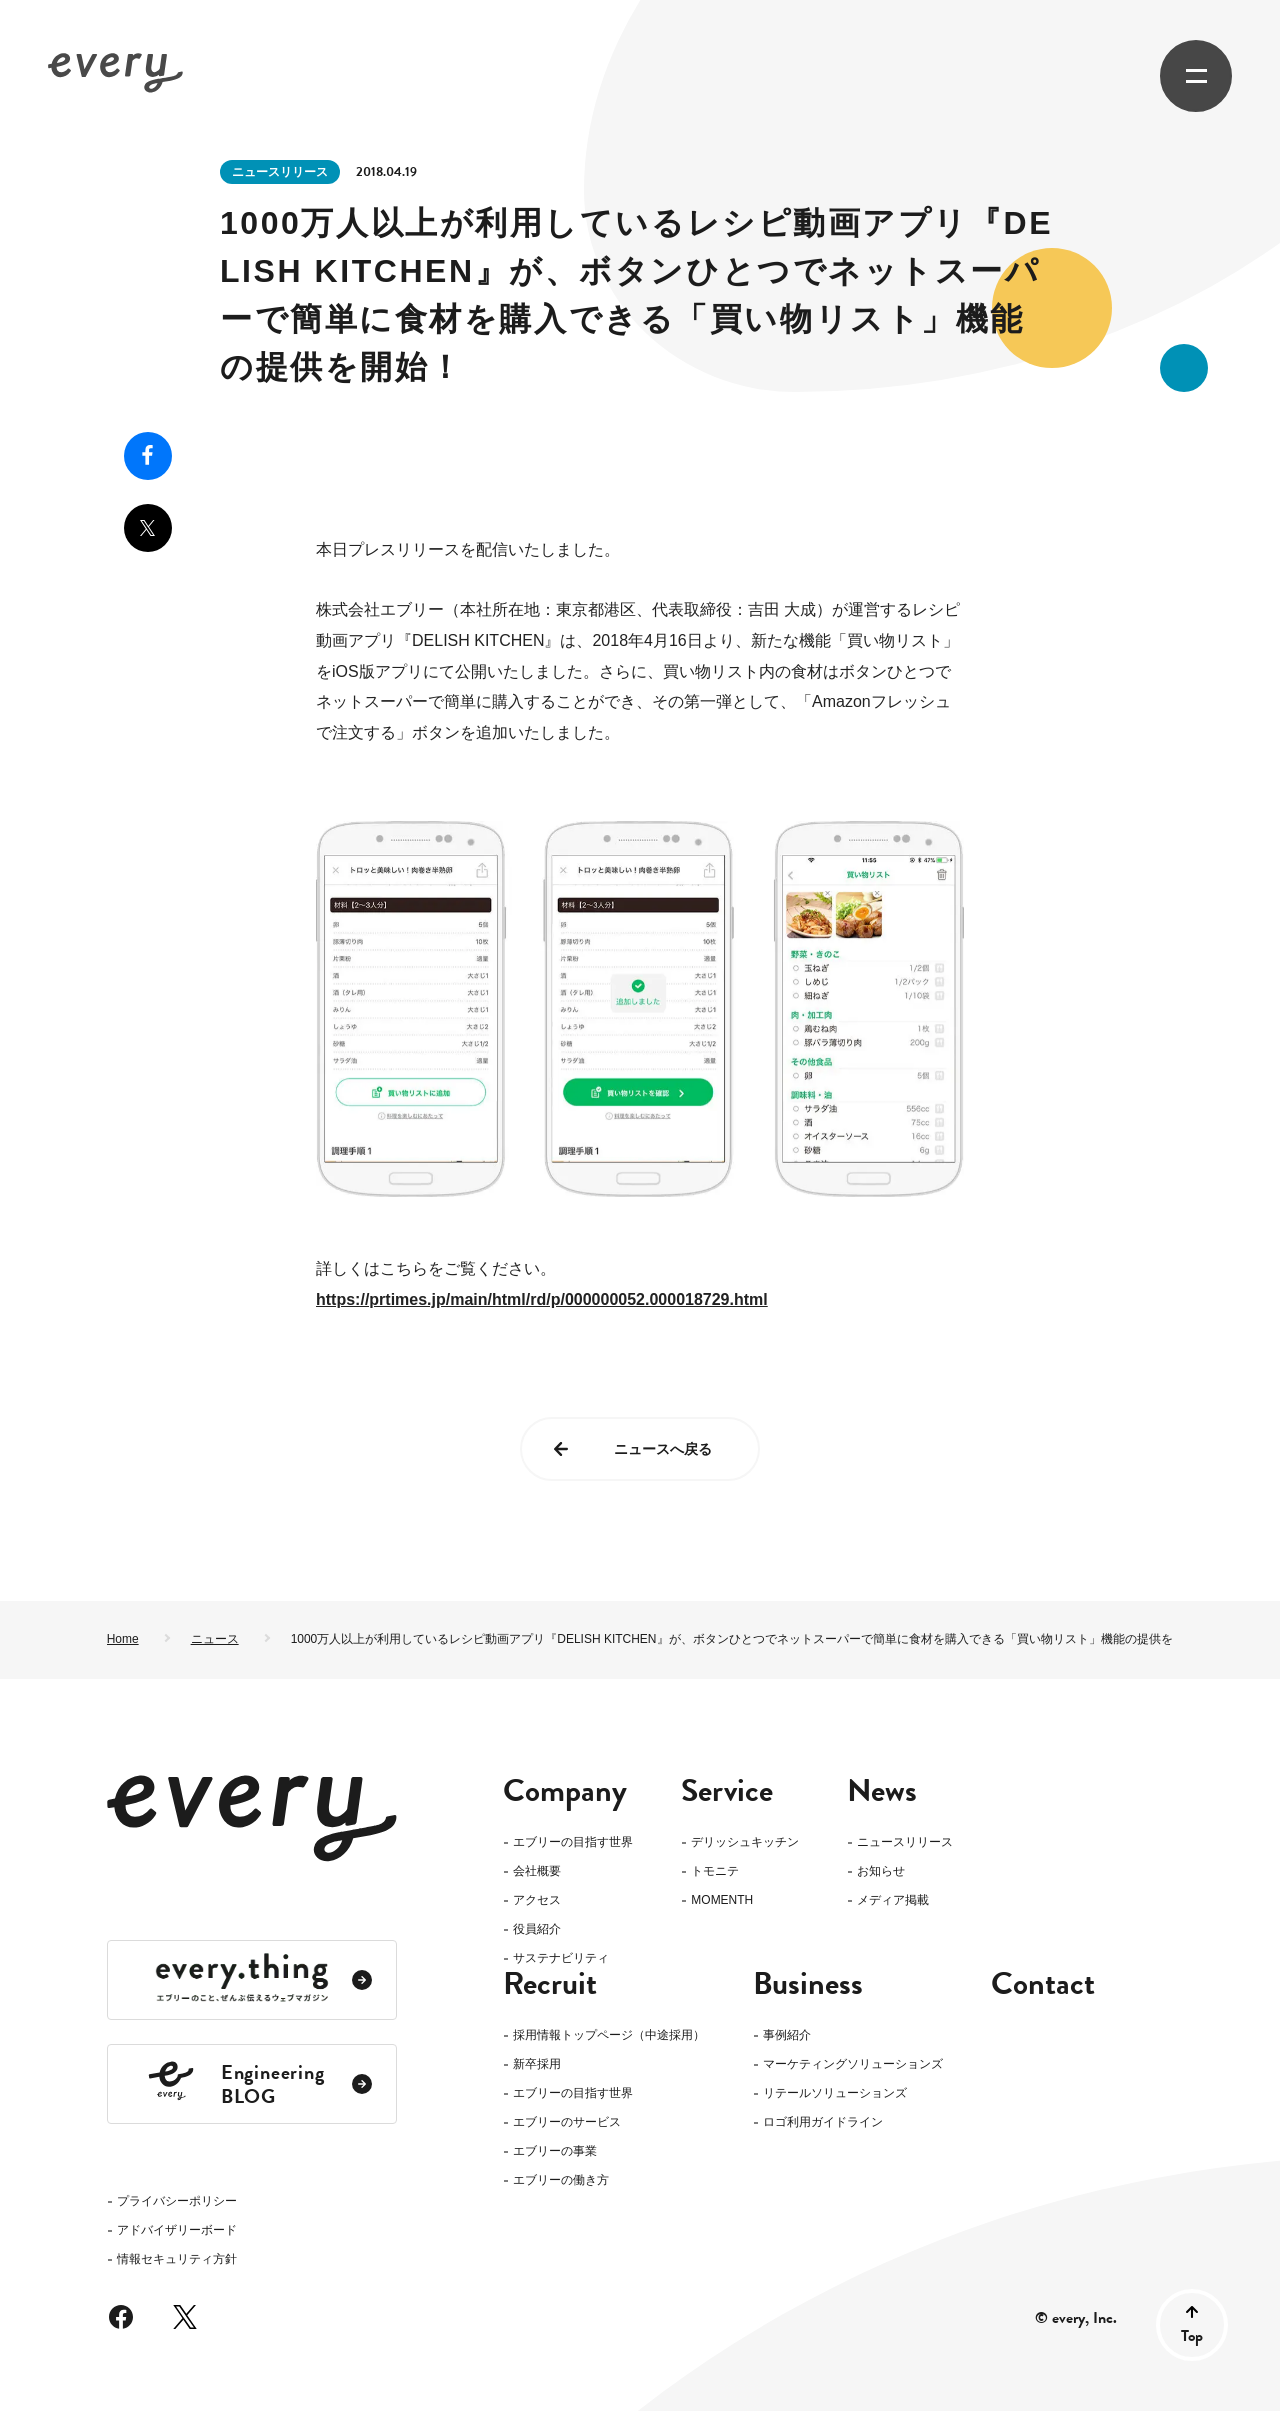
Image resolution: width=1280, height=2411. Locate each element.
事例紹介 (787, 2068)
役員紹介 (537, 1929)
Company (565, 1791)
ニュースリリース (280, 172)
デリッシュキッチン (745, 1842)
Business (808, 2017)
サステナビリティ (561, 1958)
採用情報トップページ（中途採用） (609, 2068)
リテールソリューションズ (835, 2126)
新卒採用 (537, 2097)
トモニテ (715, 1871)
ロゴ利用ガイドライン (823, 2155)
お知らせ (881, 1871)
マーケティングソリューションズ (853, 2097)
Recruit (550, 2017)
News (882, 1791)
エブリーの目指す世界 (573, 1842)
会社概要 (537, 1871)
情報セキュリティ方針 (177, 1989)
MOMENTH (722, 1900)
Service (727, 1791)
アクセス (537, 1900)
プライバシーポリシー (177, 1931)
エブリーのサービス (567, 2155)
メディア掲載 (893, 1900)
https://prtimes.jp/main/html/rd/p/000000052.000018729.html (542, 1299)
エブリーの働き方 (561, 2213)
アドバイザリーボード (177, 1960)
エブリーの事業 (555, 2184)
